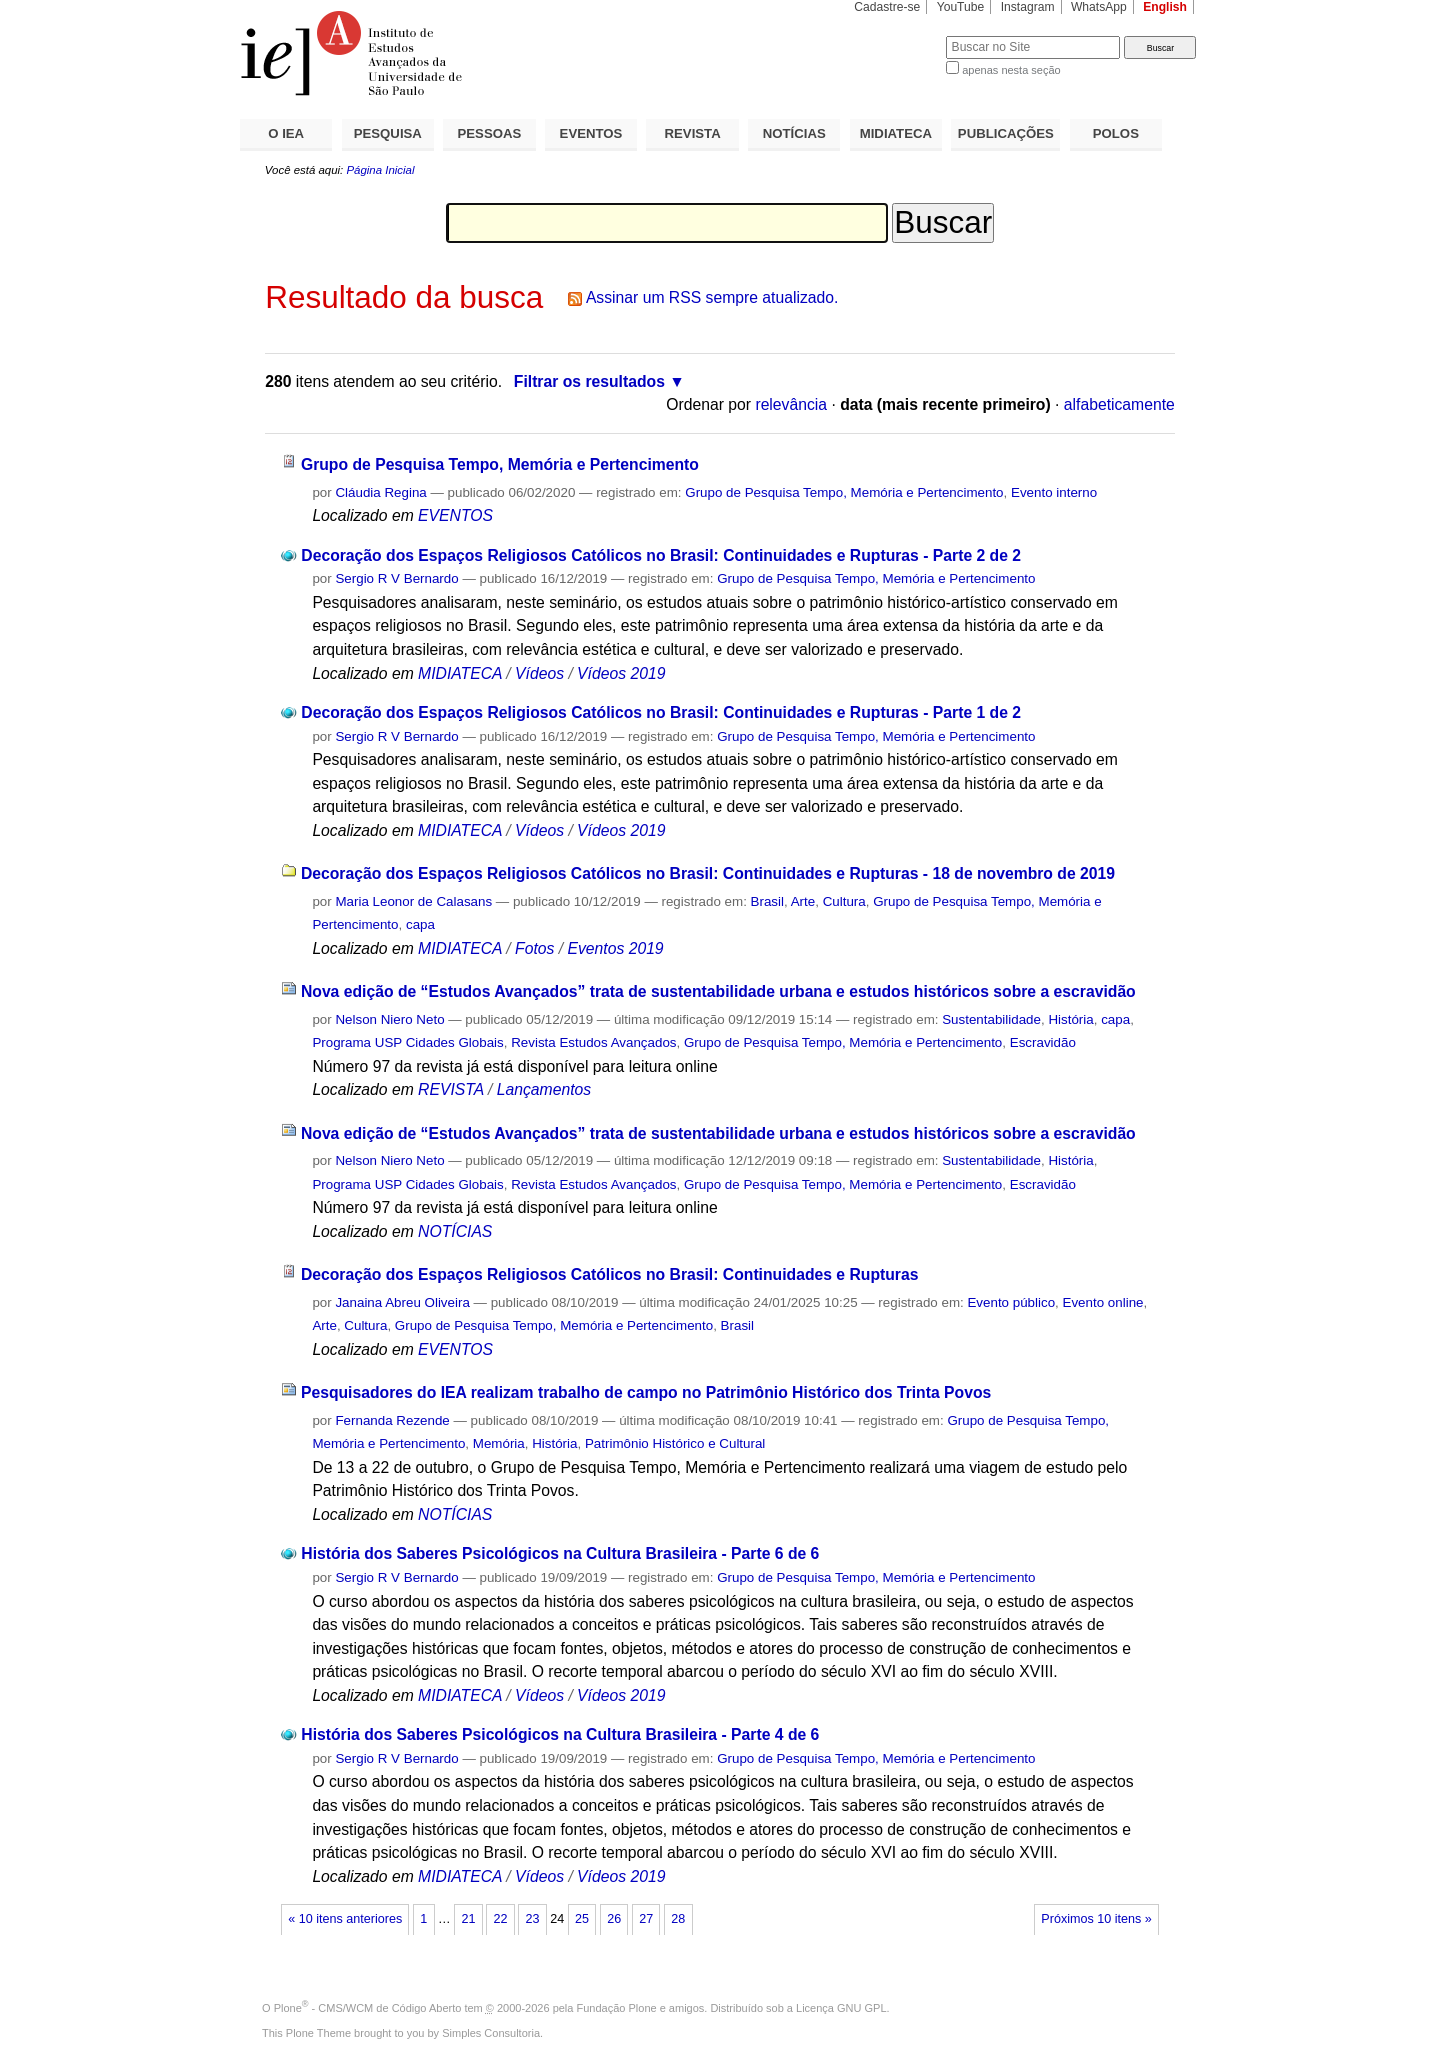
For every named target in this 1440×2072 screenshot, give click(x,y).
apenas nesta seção (1011, 70)
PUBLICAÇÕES (1006, 133)
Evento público (1011, 1302)
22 (500, 1919)
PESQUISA (388, 133)
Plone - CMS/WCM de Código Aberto (368, 2008)
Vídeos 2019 (621, 673)
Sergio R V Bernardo (396, 578)
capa (420, 924)
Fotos (534, 948)
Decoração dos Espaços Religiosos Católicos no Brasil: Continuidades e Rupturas (610, 1274)
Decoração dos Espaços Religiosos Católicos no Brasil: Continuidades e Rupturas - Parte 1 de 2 (661, 712)
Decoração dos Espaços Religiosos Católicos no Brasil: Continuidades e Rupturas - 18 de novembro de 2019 (708, 873)
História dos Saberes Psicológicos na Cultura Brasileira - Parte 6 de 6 (560, 1553)
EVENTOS (591, 133)
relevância (791, 404)
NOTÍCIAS (794, 133)
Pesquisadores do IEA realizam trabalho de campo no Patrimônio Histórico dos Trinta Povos (646, 1392)
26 (614, 1919)
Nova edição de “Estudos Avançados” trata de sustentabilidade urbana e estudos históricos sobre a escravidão (718, 991)
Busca (897, 35)
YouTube (961, 7)
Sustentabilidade (991, 1019)
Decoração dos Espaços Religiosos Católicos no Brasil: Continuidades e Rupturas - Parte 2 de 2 (661, 555)
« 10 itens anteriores (345, 1919)
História (1070, 1019)
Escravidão (1043, 1042)
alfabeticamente (1119, 404)
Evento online (1103, 1302)
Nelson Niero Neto (389, 1019)
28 (678, 1919)
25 (582, 1919)
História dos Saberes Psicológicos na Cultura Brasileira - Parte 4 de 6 (560, 1734)
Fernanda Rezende (392, 1420)
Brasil (767, 901)
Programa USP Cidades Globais (407, 1042)
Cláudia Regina (380, 492)
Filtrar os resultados (589, 381)
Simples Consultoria (491, 2033)
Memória (499, 1443)
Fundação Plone (617, 2008)
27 (646, 1919)
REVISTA (693, 133)
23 (533, 1919)
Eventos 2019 (615, 948)
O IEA (286, 133)
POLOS (1116, 133)
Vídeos (539, 673)
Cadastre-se (887, 7)
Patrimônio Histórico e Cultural (675, 1443)
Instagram (1028, 7)
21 (468, 1919)
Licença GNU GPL (841, 2008)
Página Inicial (380, 170)
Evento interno (1054, 492)
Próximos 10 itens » (1096, 1919)
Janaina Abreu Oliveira (402, 1302)
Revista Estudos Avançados (593, 1042)
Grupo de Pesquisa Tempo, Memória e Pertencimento (500, 464)
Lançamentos (544, 1089)
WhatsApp (1099, 7)
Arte (803, 901)
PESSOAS (490, 133)
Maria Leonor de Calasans (413, 901)
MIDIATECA (896, 133)
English (1165, 7)
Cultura (844, 901)
